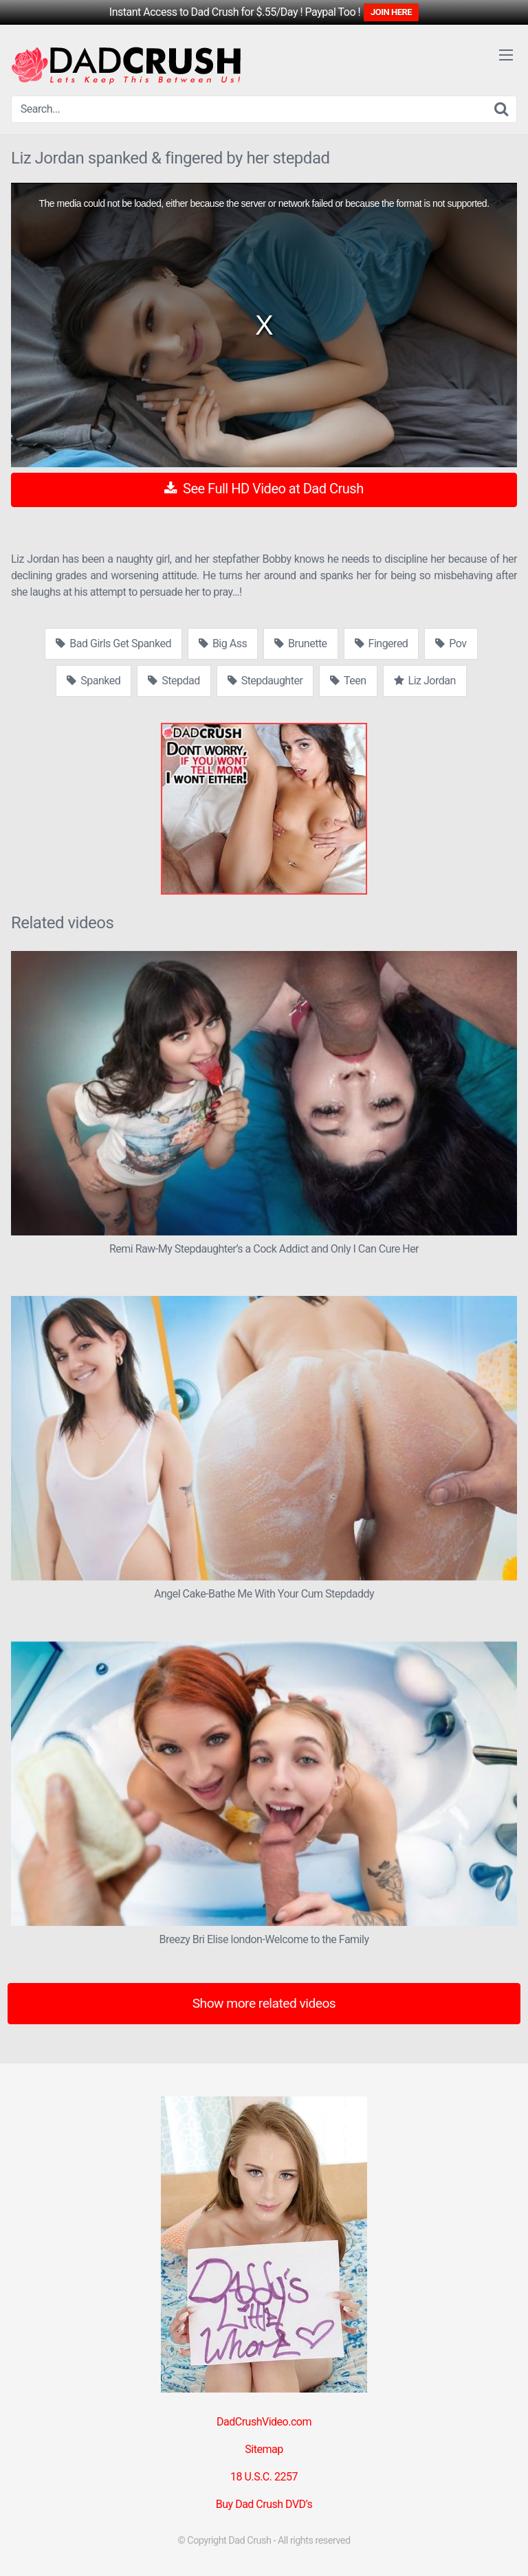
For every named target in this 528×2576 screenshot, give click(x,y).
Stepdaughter (265, 680)
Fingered (381, 643)
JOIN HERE (391, 12)
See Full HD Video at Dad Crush (263, 488)
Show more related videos (264, 2003)
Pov (450, 643)
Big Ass (223, 643)
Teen (348, 680)
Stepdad (173, 680)
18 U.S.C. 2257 (264, 2476)
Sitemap (264, 2449)
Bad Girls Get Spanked (113, 643)
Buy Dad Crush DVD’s (264, 2504)
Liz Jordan (425, 680)
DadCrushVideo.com (264, 2421)
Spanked (93, 680)
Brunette (300, 643)
